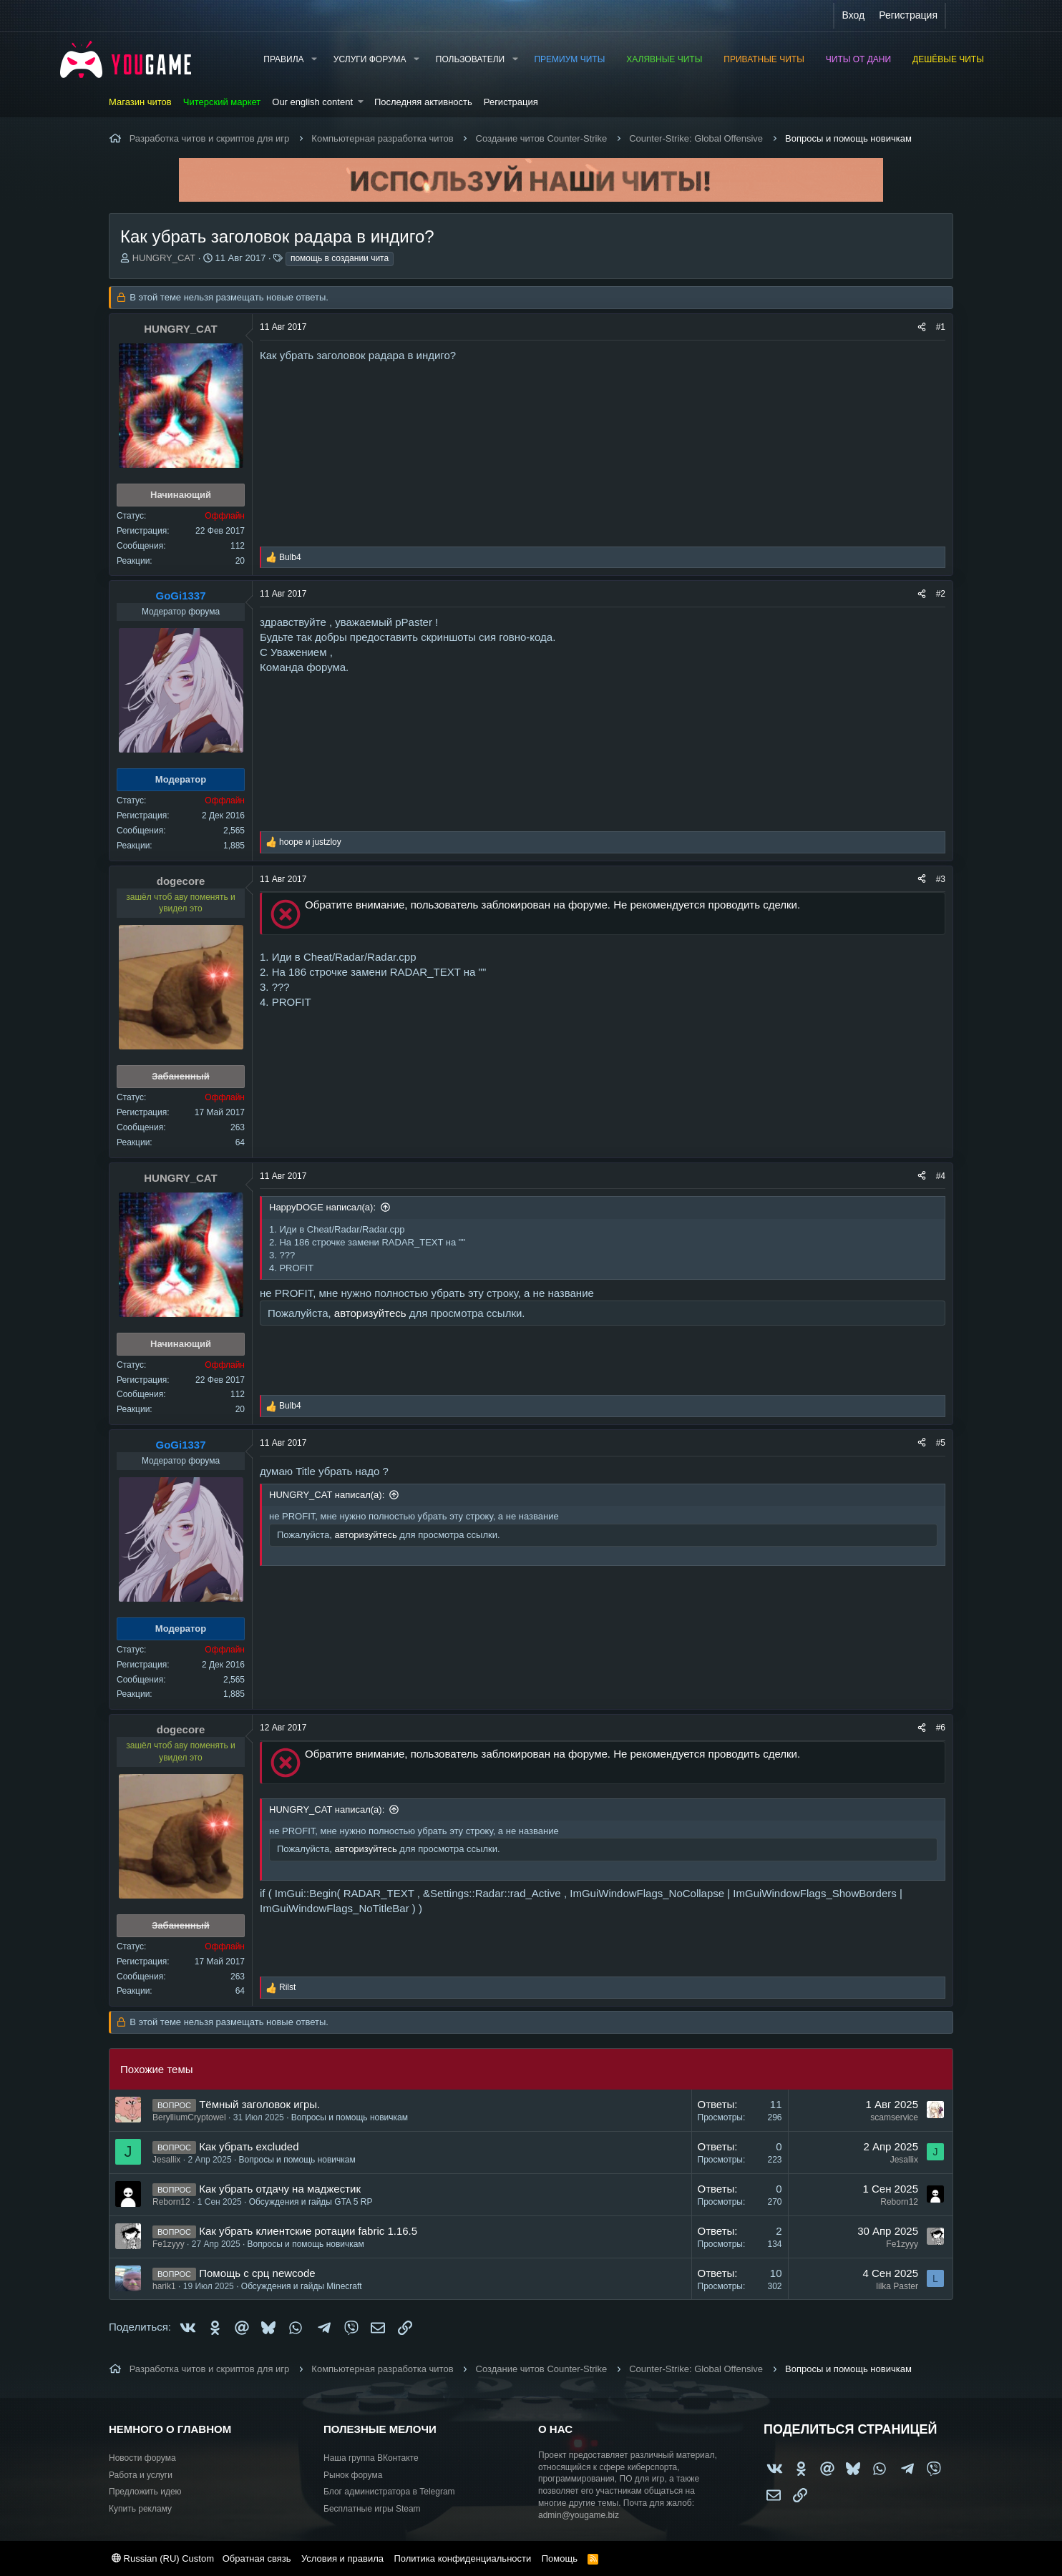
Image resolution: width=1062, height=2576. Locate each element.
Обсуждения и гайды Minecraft (301, 2286)
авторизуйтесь (370, 1313)
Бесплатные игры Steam (372, 2509)
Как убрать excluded (248, 2146)
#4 (940, 1176)
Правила (283, 59)
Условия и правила (342, 2558)
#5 (940, 1443)
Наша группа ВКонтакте (371, 2458)
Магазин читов (140, 102)
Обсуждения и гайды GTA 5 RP (311, 2202)
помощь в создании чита (340, 258)
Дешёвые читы (948, 59)
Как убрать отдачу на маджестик (280, 2189)
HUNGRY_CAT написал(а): (326, 1494)
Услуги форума (369, 59)
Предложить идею (145, 2492)
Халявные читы (664, 59)
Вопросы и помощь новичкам (349, 2117)
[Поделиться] (921, 327)
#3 (940, 879)
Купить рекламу (140, 2509)
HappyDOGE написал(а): (322, 1207)
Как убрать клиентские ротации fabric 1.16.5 (308, 2231)
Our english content (312, 102)
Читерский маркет (222, 102)
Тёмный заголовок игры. (259, 2104)
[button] (313, 60)
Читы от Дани (858, 59)
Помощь (560, 2558)
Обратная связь (257, 2558)
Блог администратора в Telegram (389, 2492)
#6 (940, 1728)
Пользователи (470, 59)
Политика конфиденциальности (462, 2558)
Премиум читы (569, 59)
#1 (940, 327)
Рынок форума (352, 2475)
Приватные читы (764, 59)
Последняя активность (423, 102)
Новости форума (142, 2458)
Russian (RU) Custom (163, 2558)
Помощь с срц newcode (257, 2273)
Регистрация (511, 102)
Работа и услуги (140, 2475)
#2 (940, 594)
